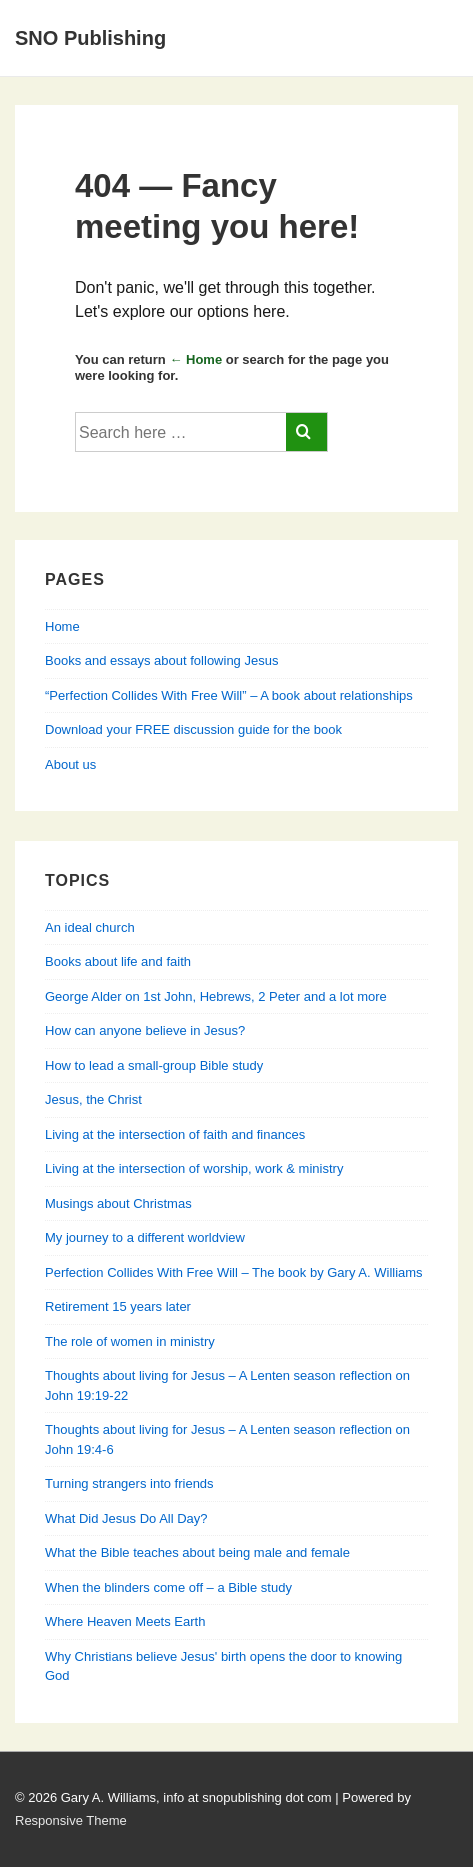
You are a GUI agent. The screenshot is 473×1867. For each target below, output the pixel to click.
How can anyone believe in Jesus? (145, 1030)
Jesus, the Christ (93, 1099)
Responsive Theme (71, 1820)
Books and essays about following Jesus (161, 660)
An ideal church (90, 927)
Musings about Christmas (118, 1203)
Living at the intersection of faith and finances (175, 1134)
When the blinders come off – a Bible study (168, 1587)
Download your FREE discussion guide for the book (193, 729)
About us (70, 764)
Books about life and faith (118, 961)
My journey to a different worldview (145, 1237)
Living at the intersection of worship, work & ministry (194, 1168)
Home (62, 626)
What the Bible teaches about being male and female (197, 1552)
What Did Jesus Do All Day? (126, 1518)
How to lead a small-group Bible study (154, 1065)
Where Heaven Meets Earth (125, 1621)
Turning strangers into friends (129, 1483)
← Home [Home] (195, 359)
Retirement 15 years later (118, 1306)
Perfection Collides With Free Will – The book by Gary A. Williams (234, 1272)
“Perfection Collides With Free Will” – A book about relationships (229, 695)
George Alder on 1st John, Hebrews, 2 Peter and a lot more (216, 996)
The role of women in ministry (130, 1341)
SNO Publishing (90, 38)
